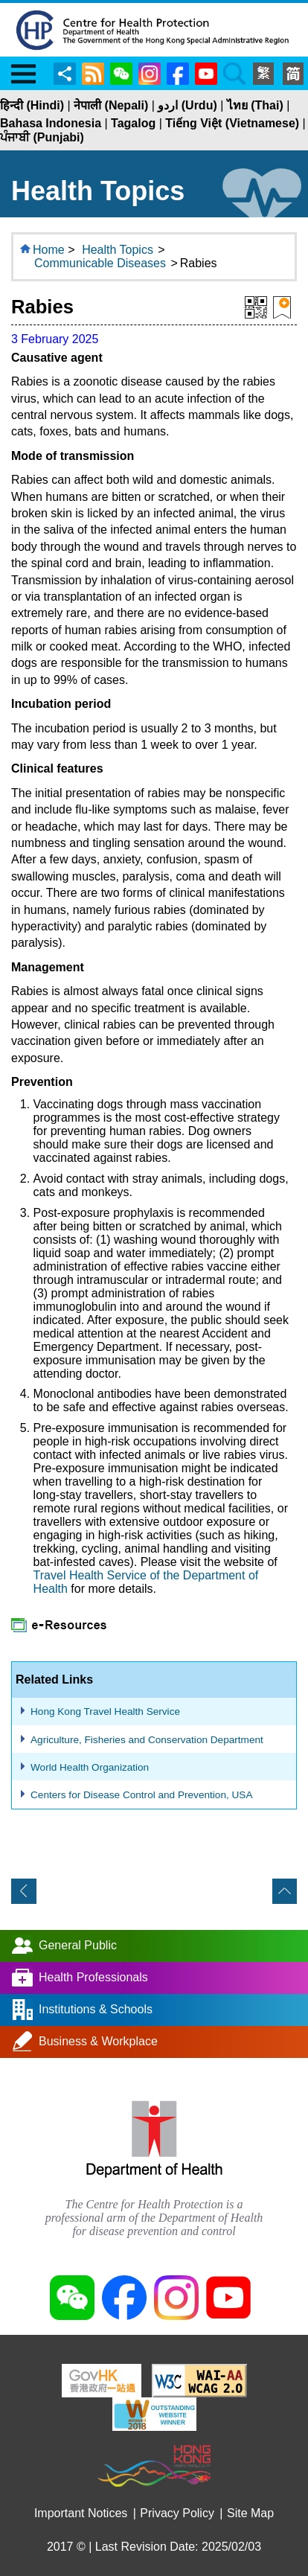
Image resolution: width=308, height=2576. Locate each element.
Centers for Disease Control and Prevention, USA (141, 1794)
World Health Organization (90, 1767)
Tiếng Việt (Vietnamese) (232, 123)
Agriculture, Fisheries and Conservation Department (147, 1739)
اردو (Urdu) (187, 105)
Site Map (250, 2513)
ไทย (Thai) (255, 105)
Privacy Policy (177, 2513)
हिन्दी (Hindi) (32, 105)
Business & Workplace (98, 2041)
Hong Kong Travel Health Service (105, 1711)
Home (49, 249)
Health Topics (117, 249)
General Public (78, 1945)
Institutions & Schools (96, 2009)
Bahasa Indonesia (50, 123)
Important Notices (80, 2513)
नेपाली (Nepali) (111, 105)
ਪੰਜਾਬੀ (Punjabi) (42, 137)
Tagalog (133, 123)
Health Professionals (93, 1977)
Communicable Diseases (100, 263)
